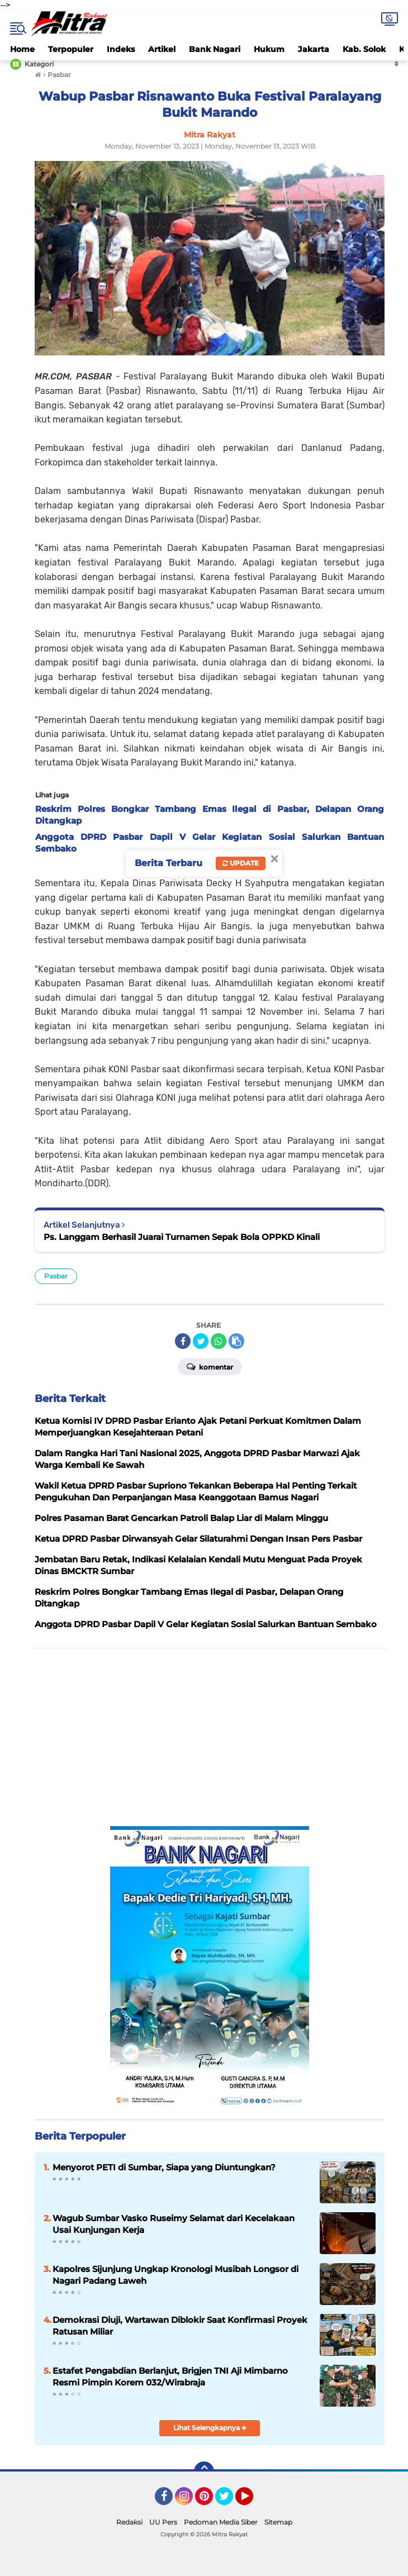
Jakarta (313, 49)
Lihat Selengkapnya (209, 2427)
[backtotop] (204, 2471)
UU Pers (163, 2522)
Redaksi (129, 2522)
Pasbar (56, 1276)
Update (240, 863)
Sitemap (278, 2522)
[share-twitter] (200, 1341)
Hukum (269, 49)
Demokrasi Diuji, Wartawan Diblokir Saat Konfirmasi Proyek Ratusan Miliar (180, 2325)
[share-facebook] (183, 1341)
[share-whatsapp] (218, 1341)
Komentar (210, 1366)
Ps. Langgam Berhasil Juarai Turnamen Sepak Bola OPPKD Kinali (182, 1237)
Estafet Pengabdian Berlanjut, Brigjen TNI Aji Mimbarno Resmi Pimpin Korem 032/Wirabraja (170, 2376)
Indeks (121, 49)
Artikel (161, 49)
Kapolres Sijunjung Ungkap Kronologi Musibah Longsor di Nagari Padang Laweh (175, 2275)
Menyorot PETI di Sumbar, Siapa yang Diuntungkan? (164, 2167)
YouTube (252, 2501)
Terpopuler (70, 49)
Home (22, 49)
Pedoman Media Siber (221, 2522)
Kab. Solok (364, 49)
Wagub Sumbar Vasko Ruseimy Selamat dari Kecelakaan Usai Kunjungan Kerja (174, 2224)
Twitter (229, 2501)
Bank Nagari (214, 49)
